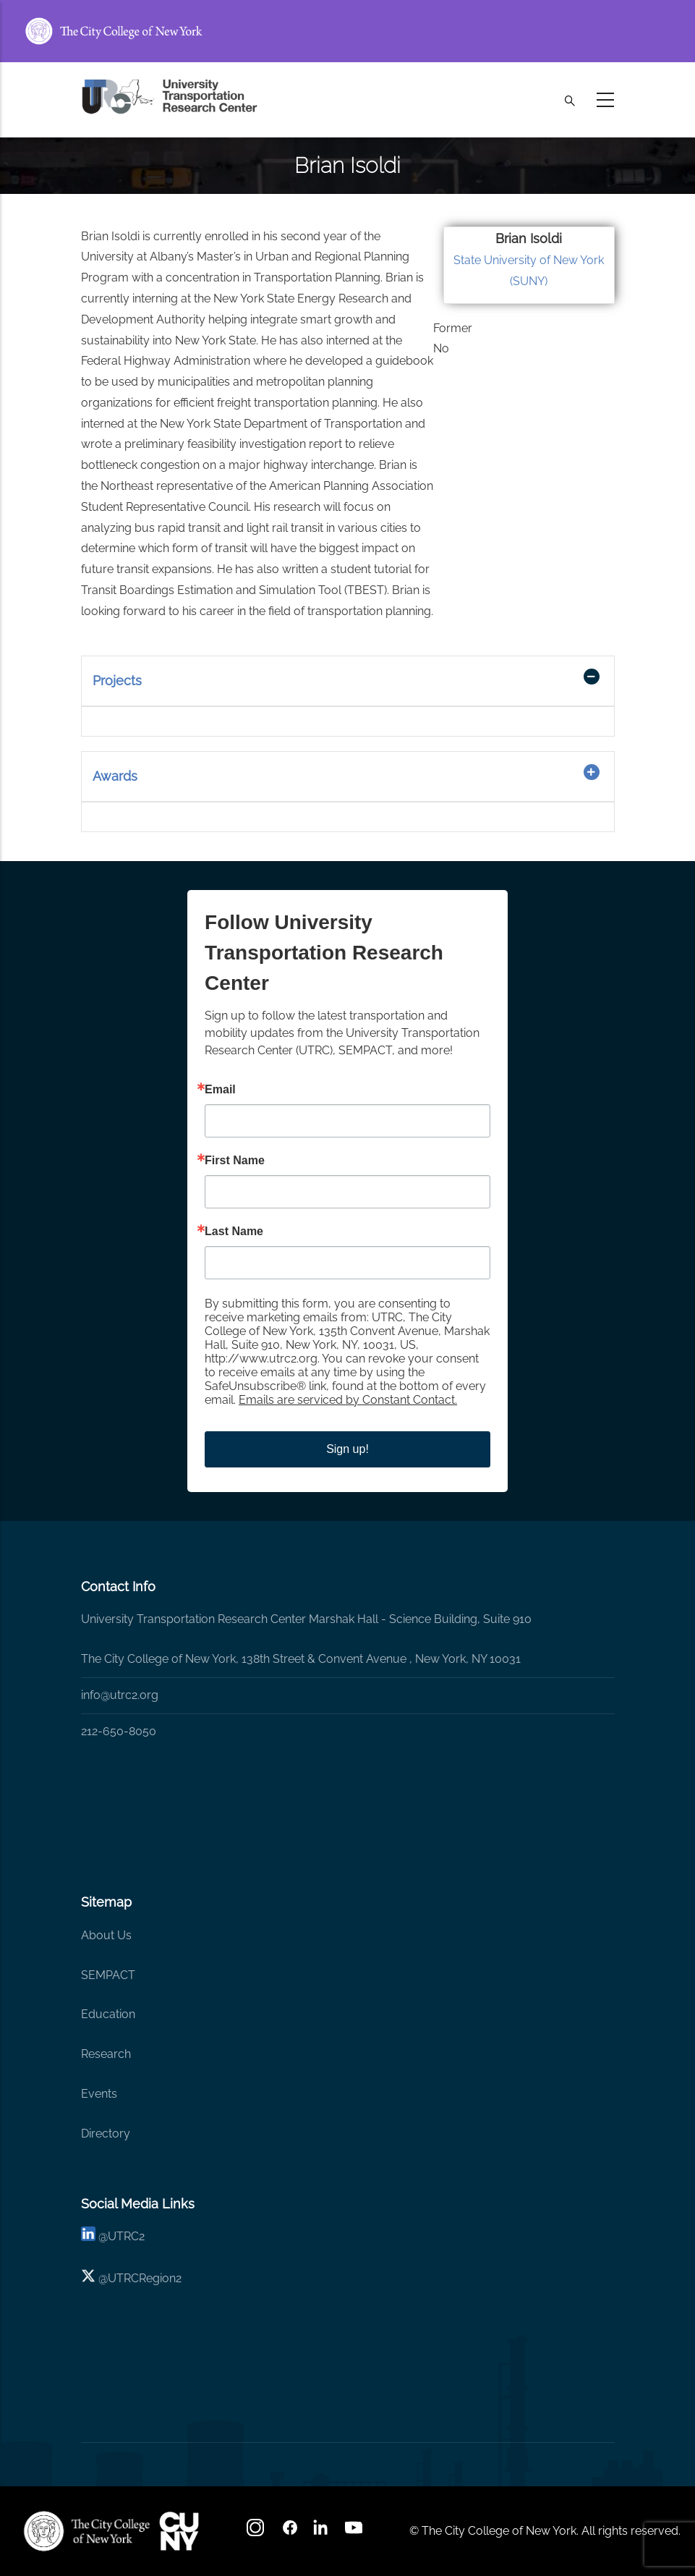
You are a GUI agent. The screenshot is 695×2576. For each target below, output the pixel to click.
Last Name (234, 1231)
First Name (235, 1160)
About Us (106, 1935)
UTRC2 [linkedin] (126, 2236)
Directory (105, 2133)
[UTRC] (86, 2531)
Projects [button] (117, 680)
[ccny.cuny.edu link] (347, 31)
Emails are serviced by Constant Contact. (348, 1400)
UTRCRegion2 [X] (145, 2278)
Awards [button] (115, 776)
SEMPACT (108, 1975)
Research (106, 2054)
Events (99, 2094)
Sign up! (347, 1449)
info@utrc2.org (119, 1695)
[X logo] (88, 2278)
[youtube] (355, 2532)
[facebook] (290, 2532)
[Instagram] (257, 2532)
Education (108, 2014)
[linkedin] (88, 2236)
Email (220, 1090)
